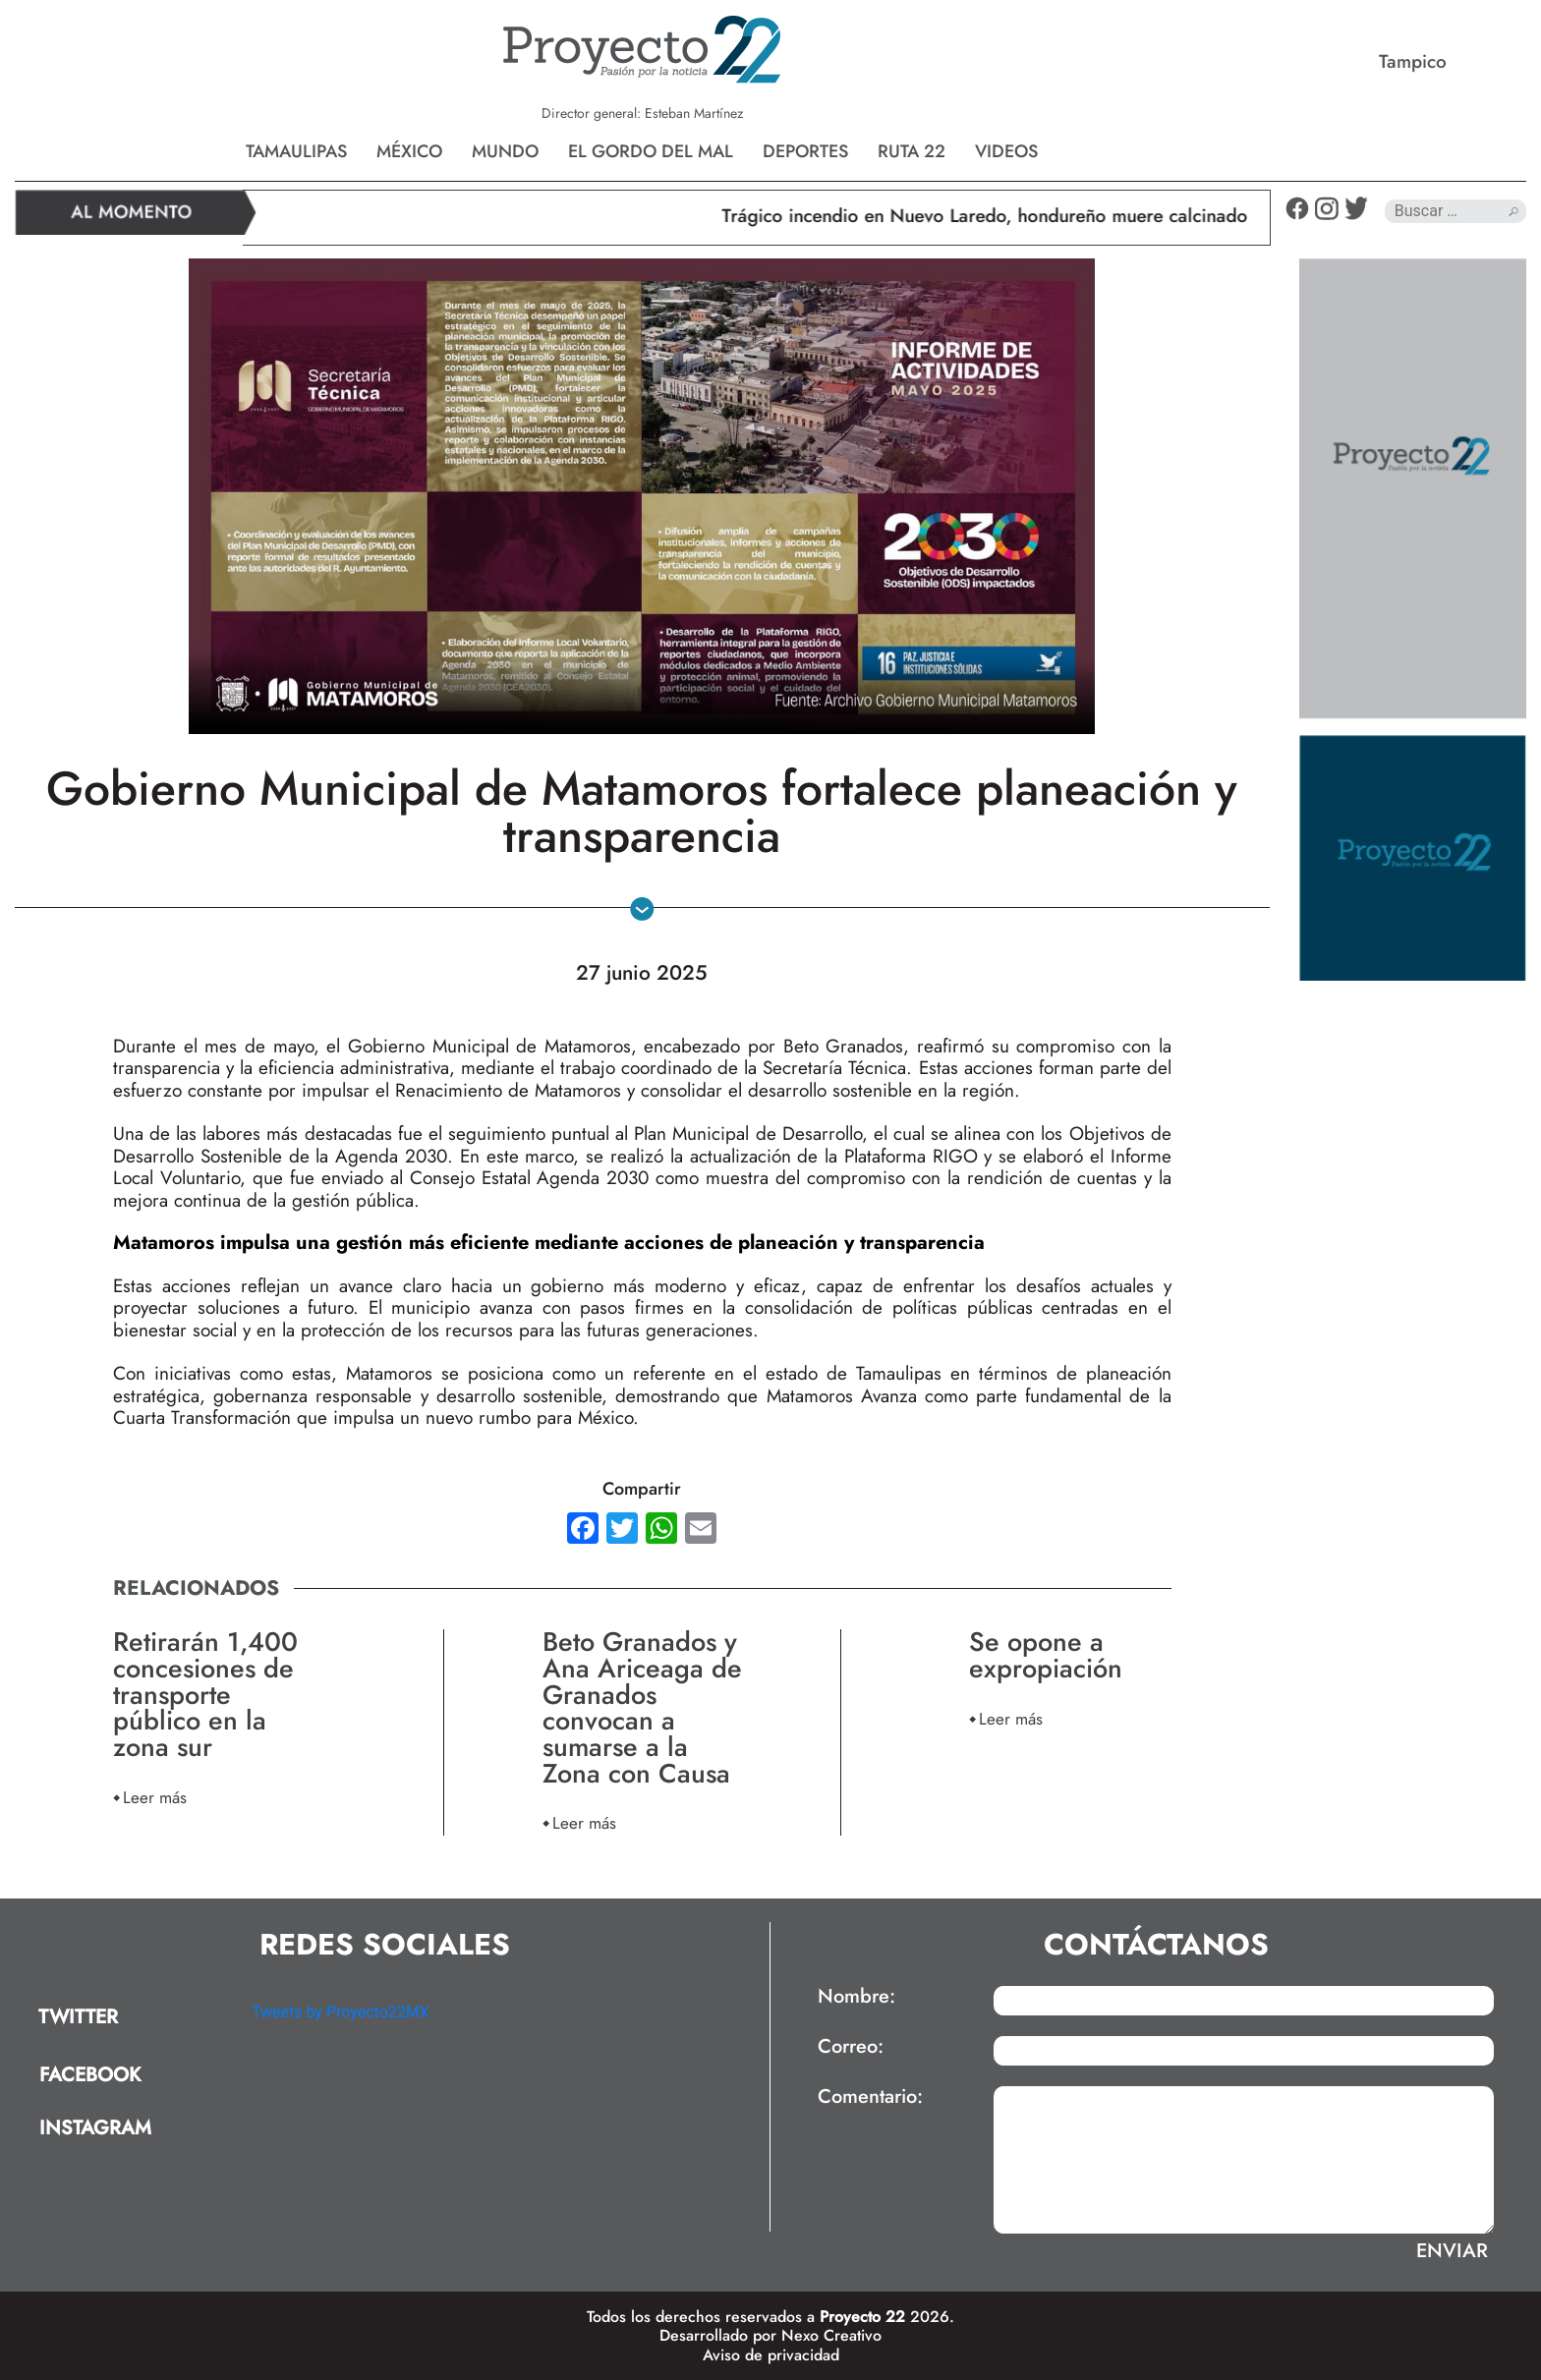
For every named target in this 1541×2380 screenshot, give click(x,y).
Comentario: (870, 2097)
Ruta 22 (911, 151)
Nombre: (856, 1997)
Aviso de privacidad (771, 2355)
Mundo (505, 151)
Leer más (155, 1797)
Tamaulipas (296, 151)
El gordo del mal (650, 151)
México (409, 151)
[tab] (126, 2018)
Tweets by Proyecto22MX (340, 2012)
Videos (1006, 151)
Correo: (851, 2047)
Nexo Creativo (831, 2335)
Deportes (805, 151)
